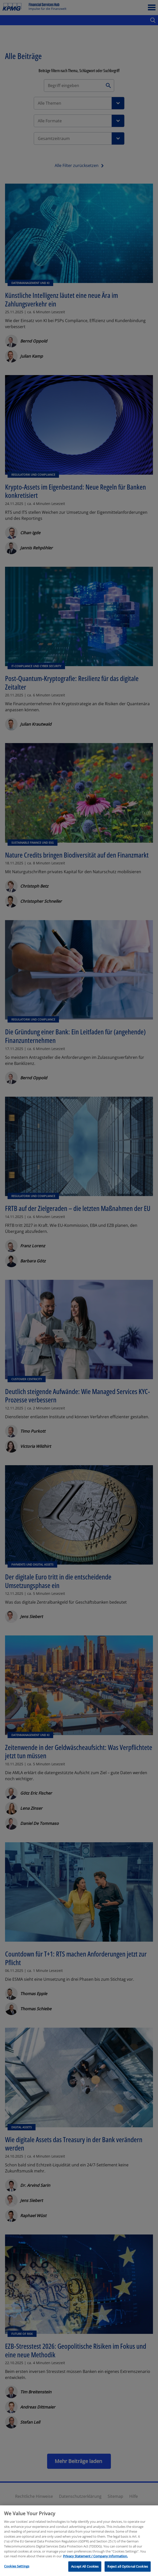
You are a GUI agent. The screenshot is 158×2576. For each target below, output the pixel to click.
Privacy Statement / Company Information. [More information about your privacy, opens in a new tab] (95, 2560)
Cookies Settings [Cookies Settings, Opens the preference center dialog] (16, 2570)
